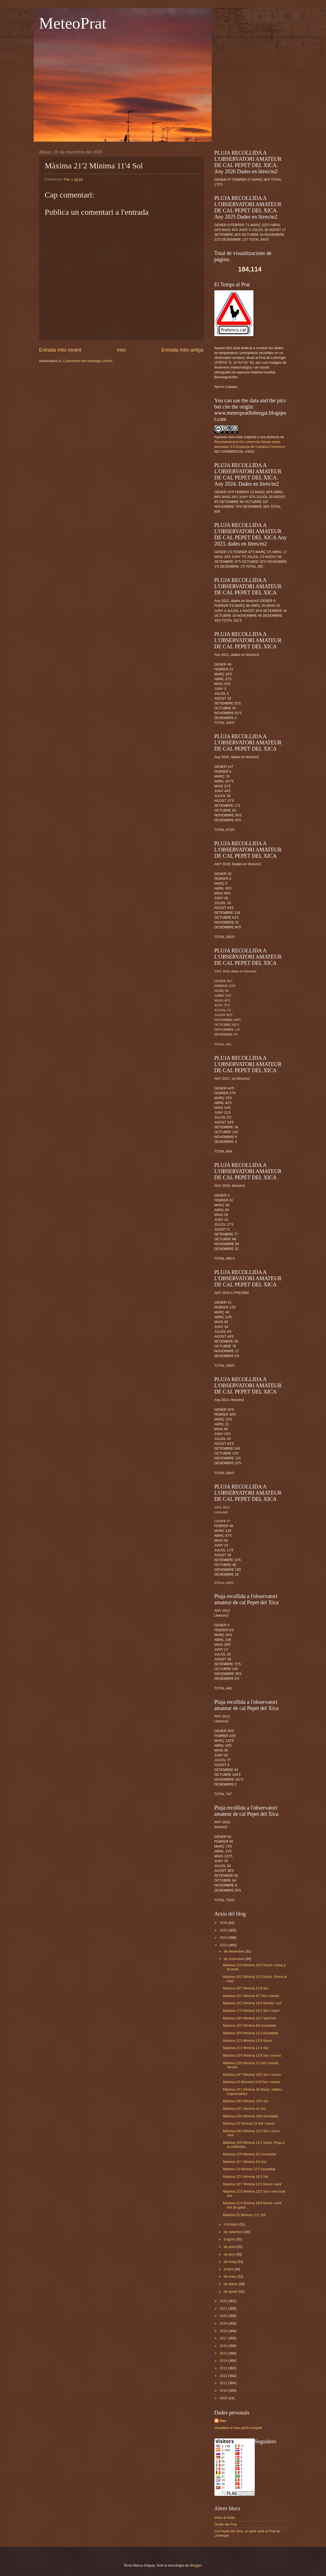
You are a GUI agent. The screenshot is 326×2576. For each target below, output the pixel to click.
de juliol (230, 2247)
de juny (230, 2254)
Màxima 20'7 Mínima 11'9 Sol (245, 1988)
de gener (231, 2291)
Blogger (196, 2565)
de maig (230, 2262)
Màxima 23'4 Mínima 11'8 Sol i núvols (252, 2055)
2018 (223, 2331)
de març (230, 2276)
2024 (223, 1938)
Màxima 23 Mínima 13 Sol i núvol (248, 2123)
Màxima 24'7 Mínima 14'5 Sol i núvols (252, 2075)
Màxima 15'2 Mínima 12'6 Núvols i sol (252, 2003)
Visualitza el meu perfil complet (238, 2428)
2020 (223, 2316)
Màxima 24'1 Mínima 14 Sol (244, 2109)
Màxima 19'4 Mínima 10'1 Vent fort (249, 2018)
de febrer (231, 2284)
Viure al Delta (224, 2518)
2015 (223, 2353)
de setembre (234, 2232)
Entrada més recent (60, 350)
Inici (121, 350)
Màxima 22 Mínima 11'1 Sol (244, 2215)
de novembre (234, 1959)
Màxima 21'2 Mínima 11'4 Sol (245, 2048)
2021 (223, 2308)
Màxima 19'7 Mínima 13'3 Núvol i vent (252, 2184)
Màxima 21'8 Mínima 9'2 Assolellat (249, 2154)
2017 (223, 2338)
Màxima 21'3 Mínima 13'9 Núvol (247, 2041)
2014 (223, 2361)
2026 (223, 1923)
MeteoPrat (73, 23)
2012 (223, 2376)
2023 (223, 1945)
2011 (223, 2383)
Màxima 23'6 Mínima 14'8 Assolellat (250, 2116)
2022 (223, 2301)
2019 (223, 2323)
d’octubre (231, 2224)
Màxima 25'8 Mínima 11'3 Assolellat (250, 2033)
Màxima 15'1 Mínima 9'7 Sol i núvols (251, 1996)
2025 (223, 1930)
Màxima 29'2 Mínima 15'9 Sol (245, 2101)
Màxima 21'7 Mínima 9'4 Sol (244, 2162)
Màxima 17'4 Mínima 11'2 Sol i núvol (251, 2011)
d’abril (229, 2269)
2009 (223, 2398)
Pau (223, 2421)
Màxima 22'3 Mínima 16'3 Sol (245, 2177)
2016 (223, 2346)
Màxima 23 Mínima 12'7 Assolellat (249, 2169)
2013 (223, 2368)
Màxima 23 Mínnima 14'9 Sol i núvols (251, 2082)
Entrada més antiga (182, 350)
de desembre (234, 1951)
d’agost (230, 2239)
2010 (223, 2390)
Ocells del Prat (225, 2524)
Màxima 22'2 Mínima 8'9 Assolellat (249, 2025)
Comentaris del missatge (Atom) (87, 361)
